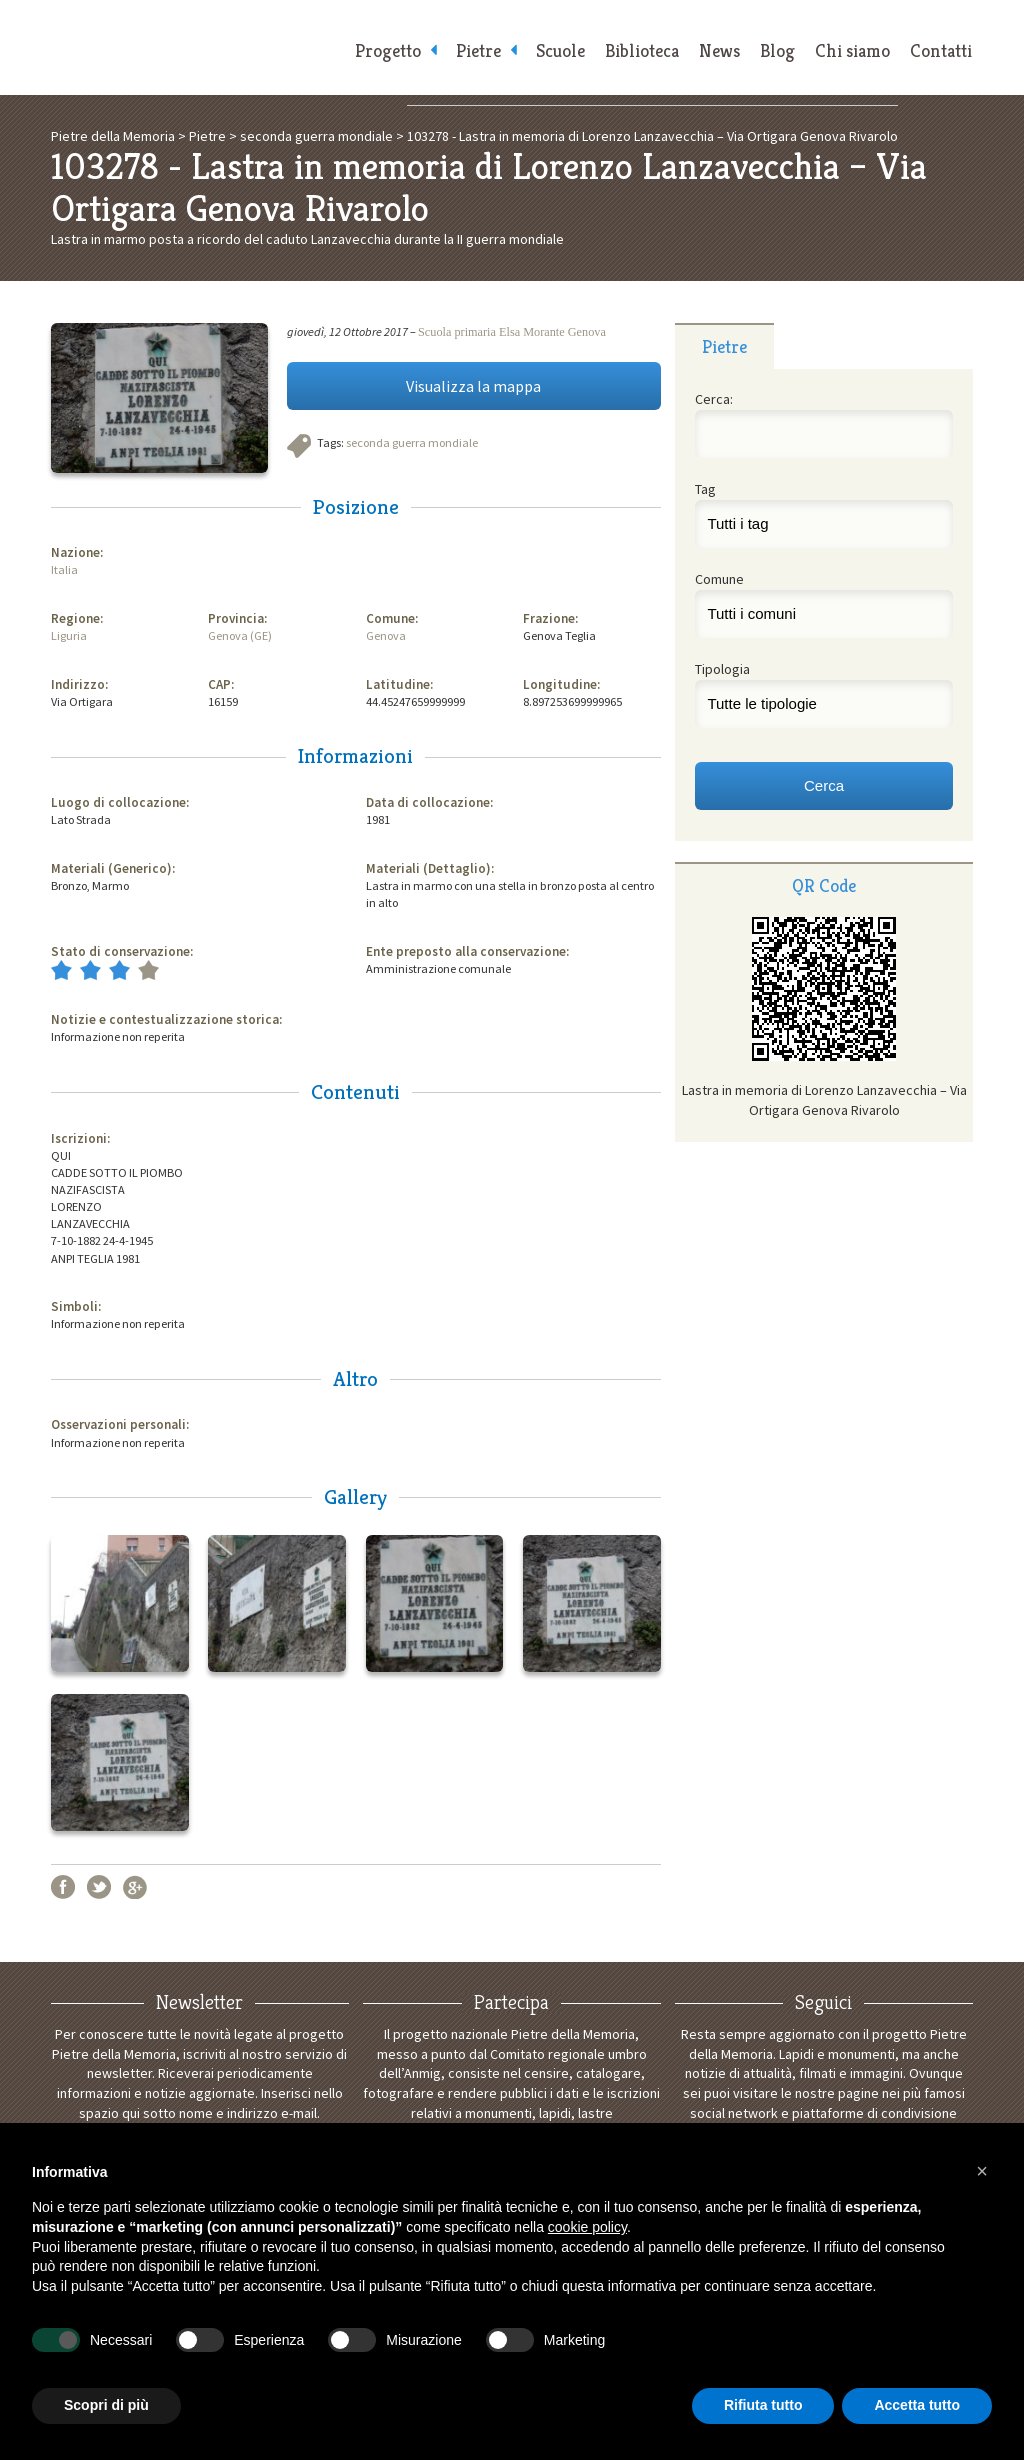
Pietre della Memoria (192, 47)
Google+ (135, 1887)
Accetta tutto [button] (917, 2405)
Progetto (388, 50)
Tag (705, 489)
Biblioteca (642, 50)
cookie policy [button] (587, 2227)
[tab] (724, 346)
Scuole (560, 50)
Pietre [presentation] (724, 346)
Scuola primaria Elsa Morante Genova (512, 332)
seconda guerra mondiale (412, 442)
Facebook (63, 1887)
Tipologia (722, 669)
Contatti (941, 50)
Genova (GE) (240, 635)
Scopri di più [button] (106, 2405)
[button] (982, 2171)
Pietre (478, 50)
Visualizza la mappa (473, 386)
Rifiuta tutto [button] (763, 2405)
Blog (777, 50)
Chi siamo (852, 50)
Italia (64, 569)
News (719, 50)
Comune (719, 579)
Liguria (69, 635)
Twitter (99, 1887)
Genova (386, 635)
